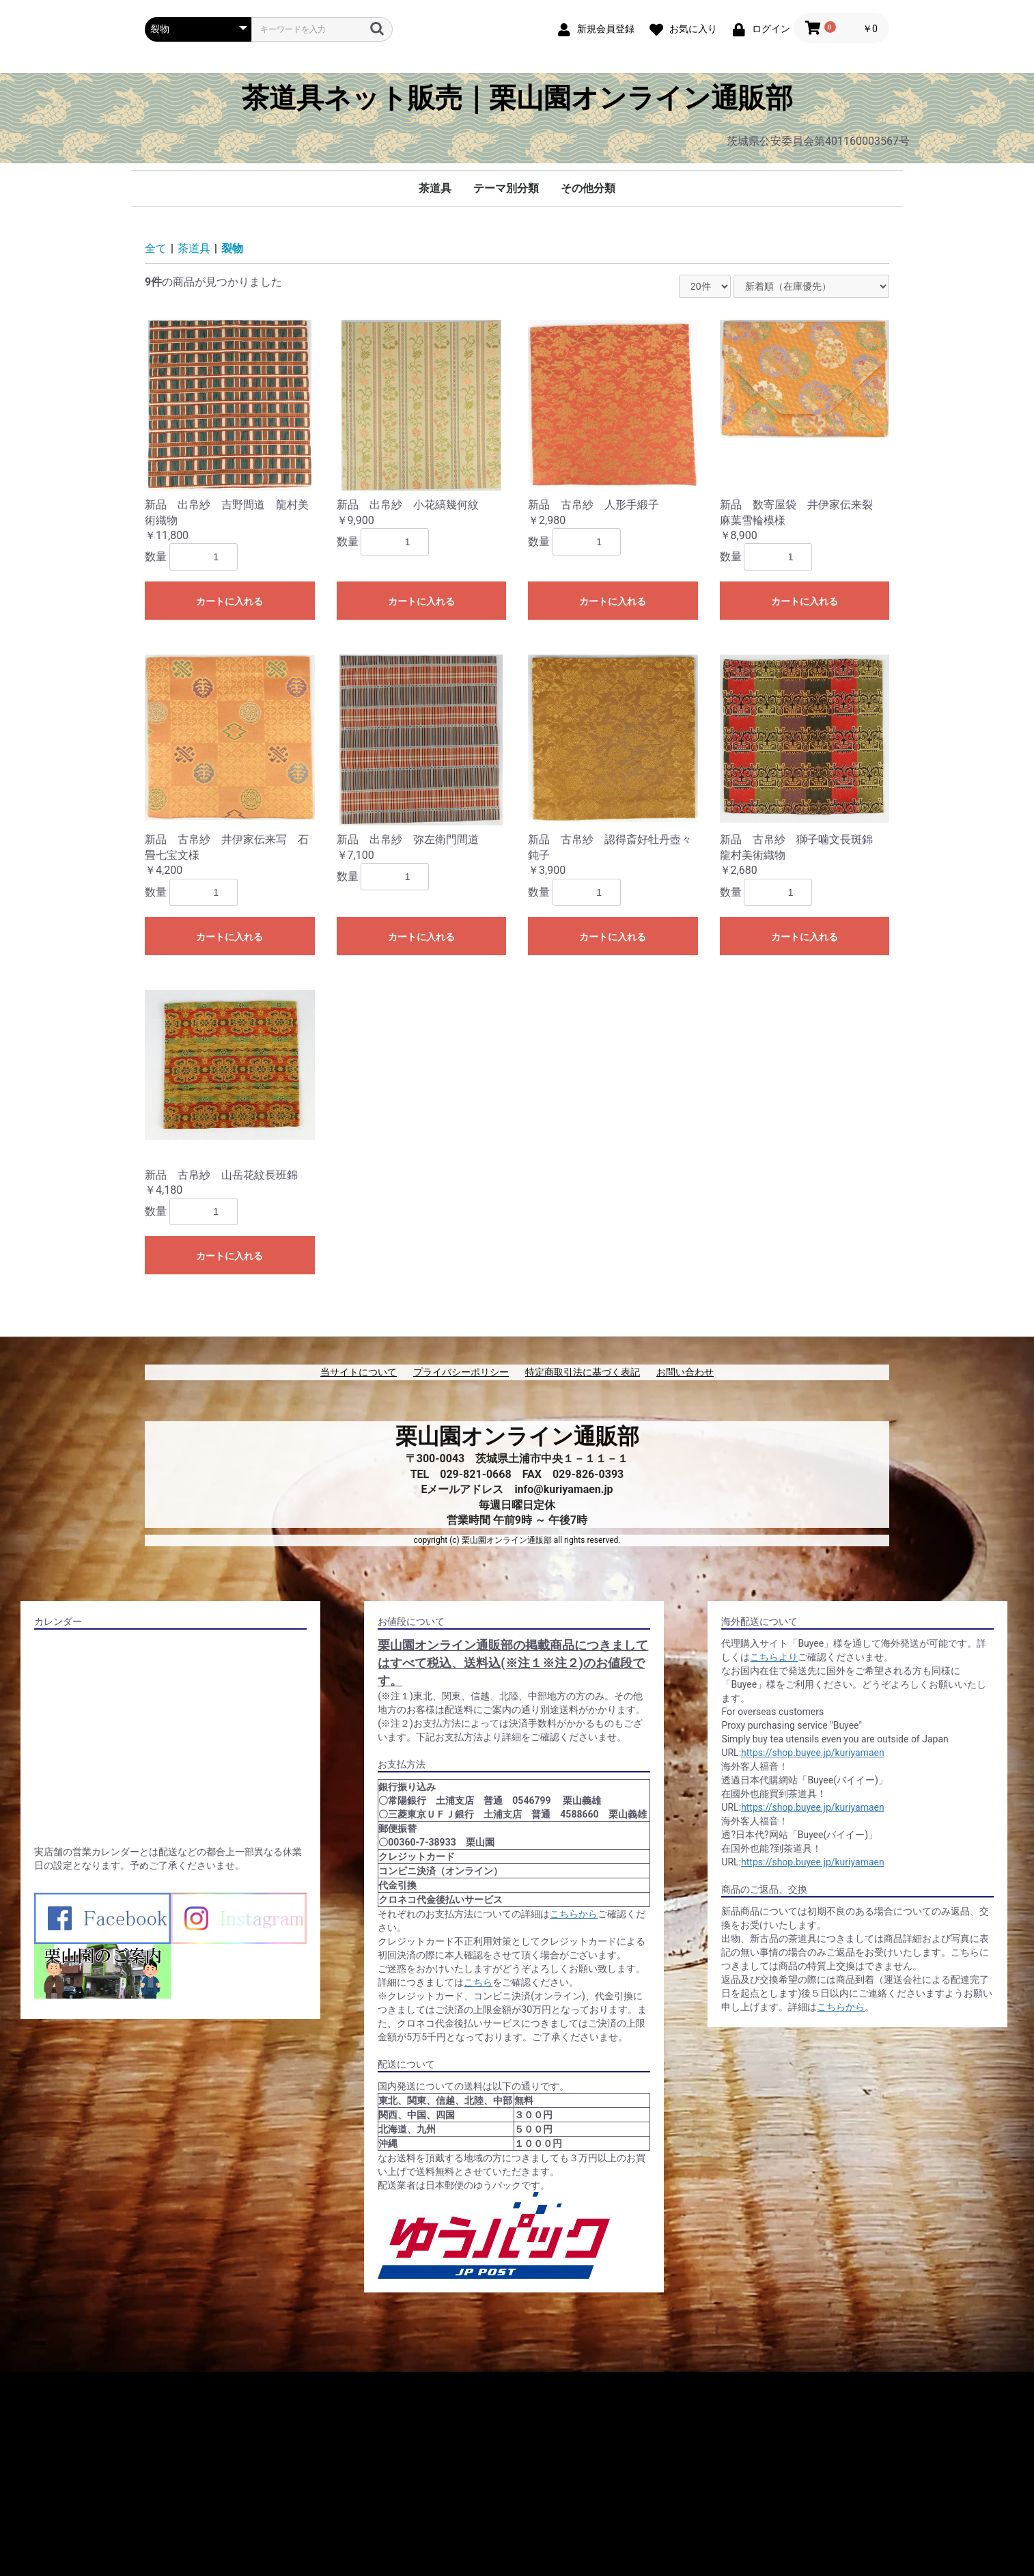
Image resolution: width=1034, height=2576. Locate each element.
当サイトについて (358, 1372)
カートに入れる (229, 601)
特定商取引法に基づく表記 (582, 1372)
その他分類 (588, 188)
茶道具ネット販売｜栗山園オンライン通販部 (517, 98)
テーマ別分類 (506, 188)
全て (156, 248)
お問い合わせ (685, 1372)
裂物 (232, 248)
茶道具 (435, 188)
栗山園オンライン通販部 (517, 1436)
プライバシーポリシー (461, 1372)
